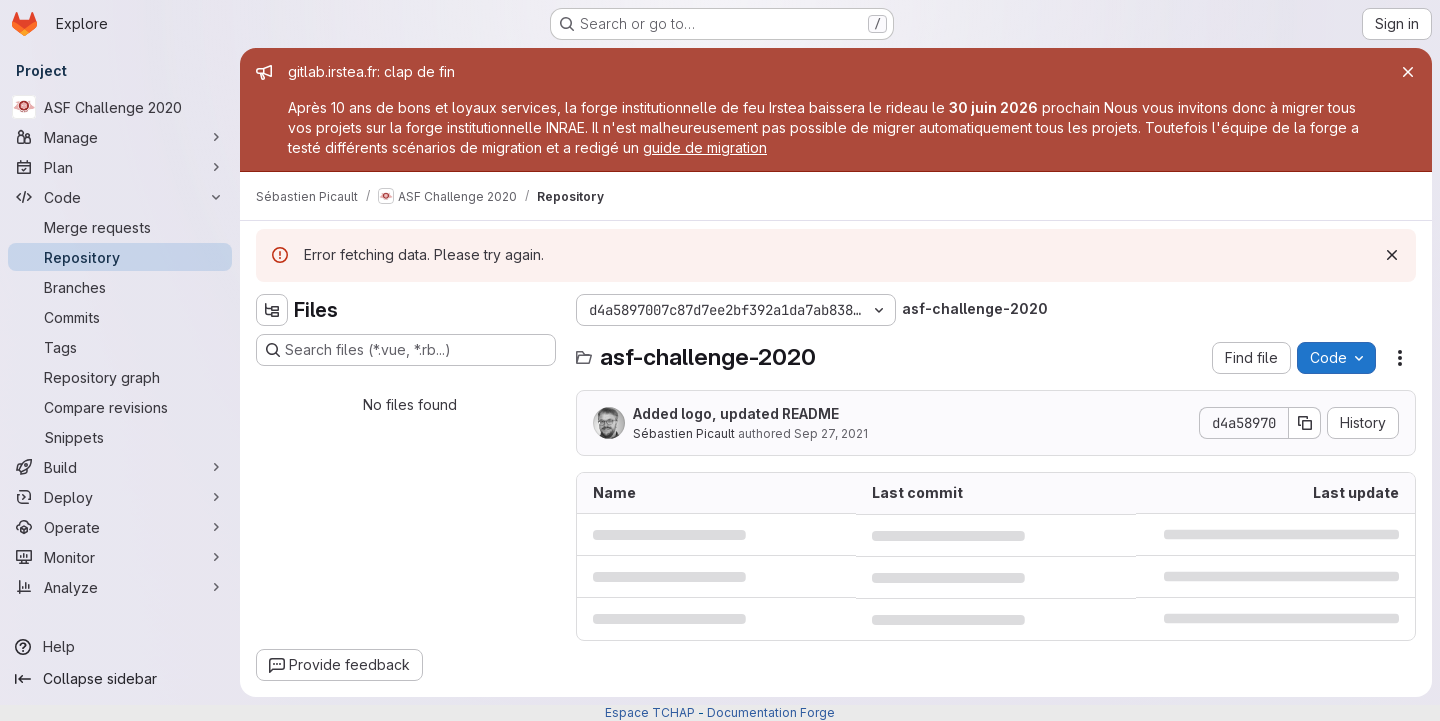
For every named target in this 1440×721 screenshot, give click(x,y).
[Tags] (120, 347)
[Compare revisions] (120, 407)
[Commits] (120, 317)
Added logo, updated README (736, 413)
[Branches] (120, 287)
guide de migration (705, 147)
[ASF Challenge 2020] (120, 107)
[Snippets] (120, 437)
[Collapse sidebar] (120, 679)
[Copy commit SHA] (1305, 423)
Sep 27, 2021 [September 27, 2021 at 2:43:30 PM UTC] (831, 433)
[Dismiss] (1392, 255)
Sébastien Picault (684, 433)
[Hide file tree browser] (272, 310)
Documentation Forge (771, 712)
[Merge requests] (120, 227)
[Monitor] (120, 557)
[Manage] (120, 137)
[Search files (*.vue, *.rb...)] (406, 350)
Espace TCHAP (650, 712)
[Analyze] (120, 587)
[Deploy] (120, 497)
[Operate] (120, 527)
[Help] (120, 647)
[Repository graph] (120, 377)
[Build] (120, 467)
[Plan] (120, 167)
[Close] (1408, 72)
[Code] (120, 197)
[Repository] (120, 257)
